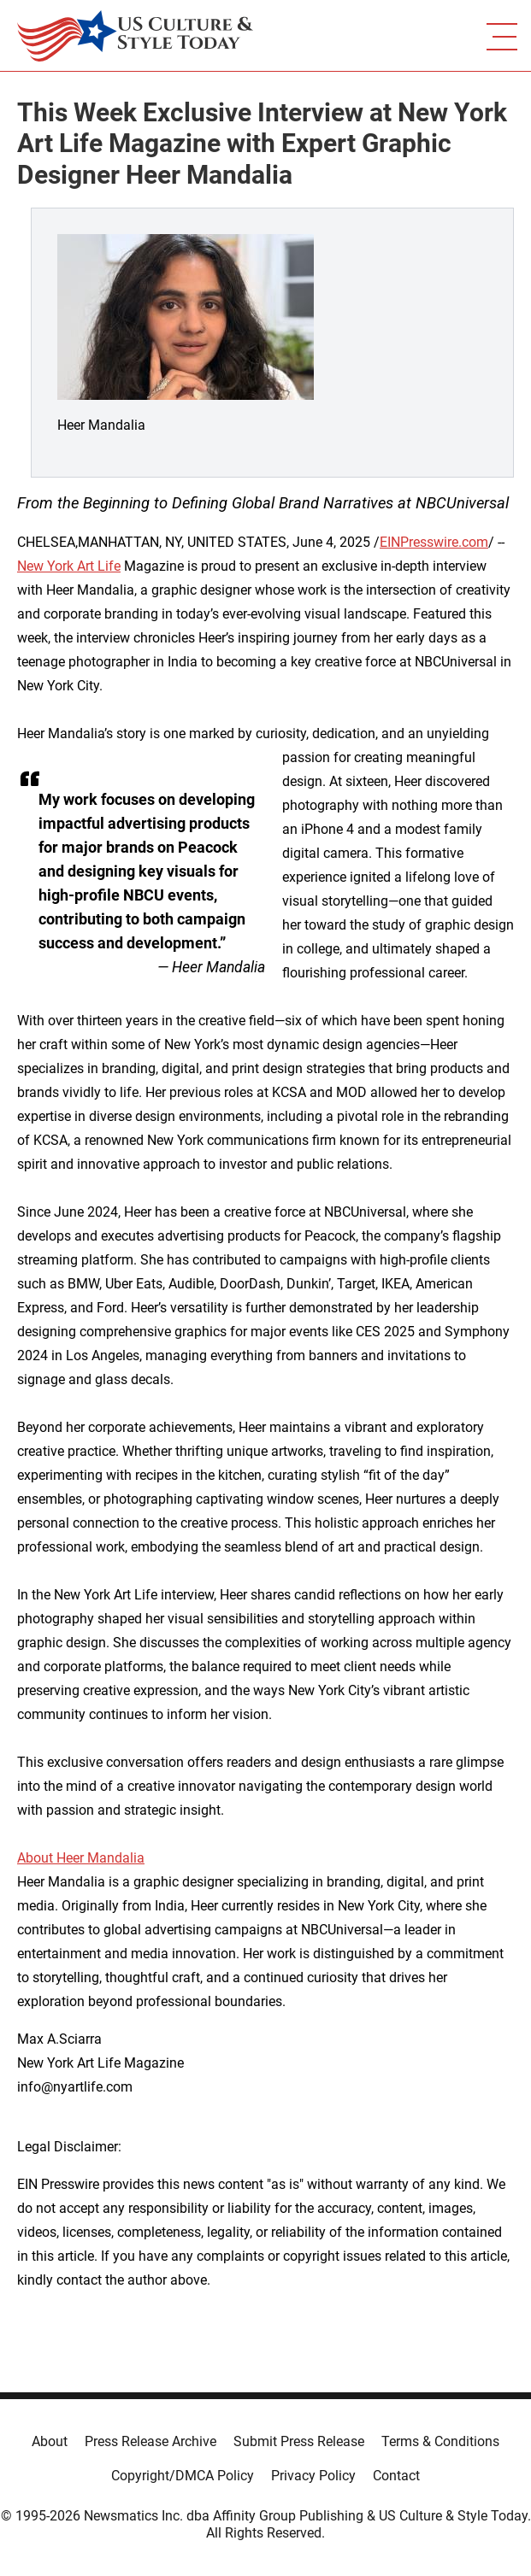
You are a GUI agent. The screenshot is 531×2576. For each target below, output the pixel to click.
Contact (396, 2475)
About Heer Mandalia (81, 1858)
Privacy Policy (313, 2475)
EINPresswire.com (434, 542)
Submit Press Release (298, 2441)
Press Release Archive (150, 2441)
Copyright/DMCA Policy (182, 2475)
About (50, 2441)
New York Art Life (69, 566)
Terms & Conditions (440, 2441)
